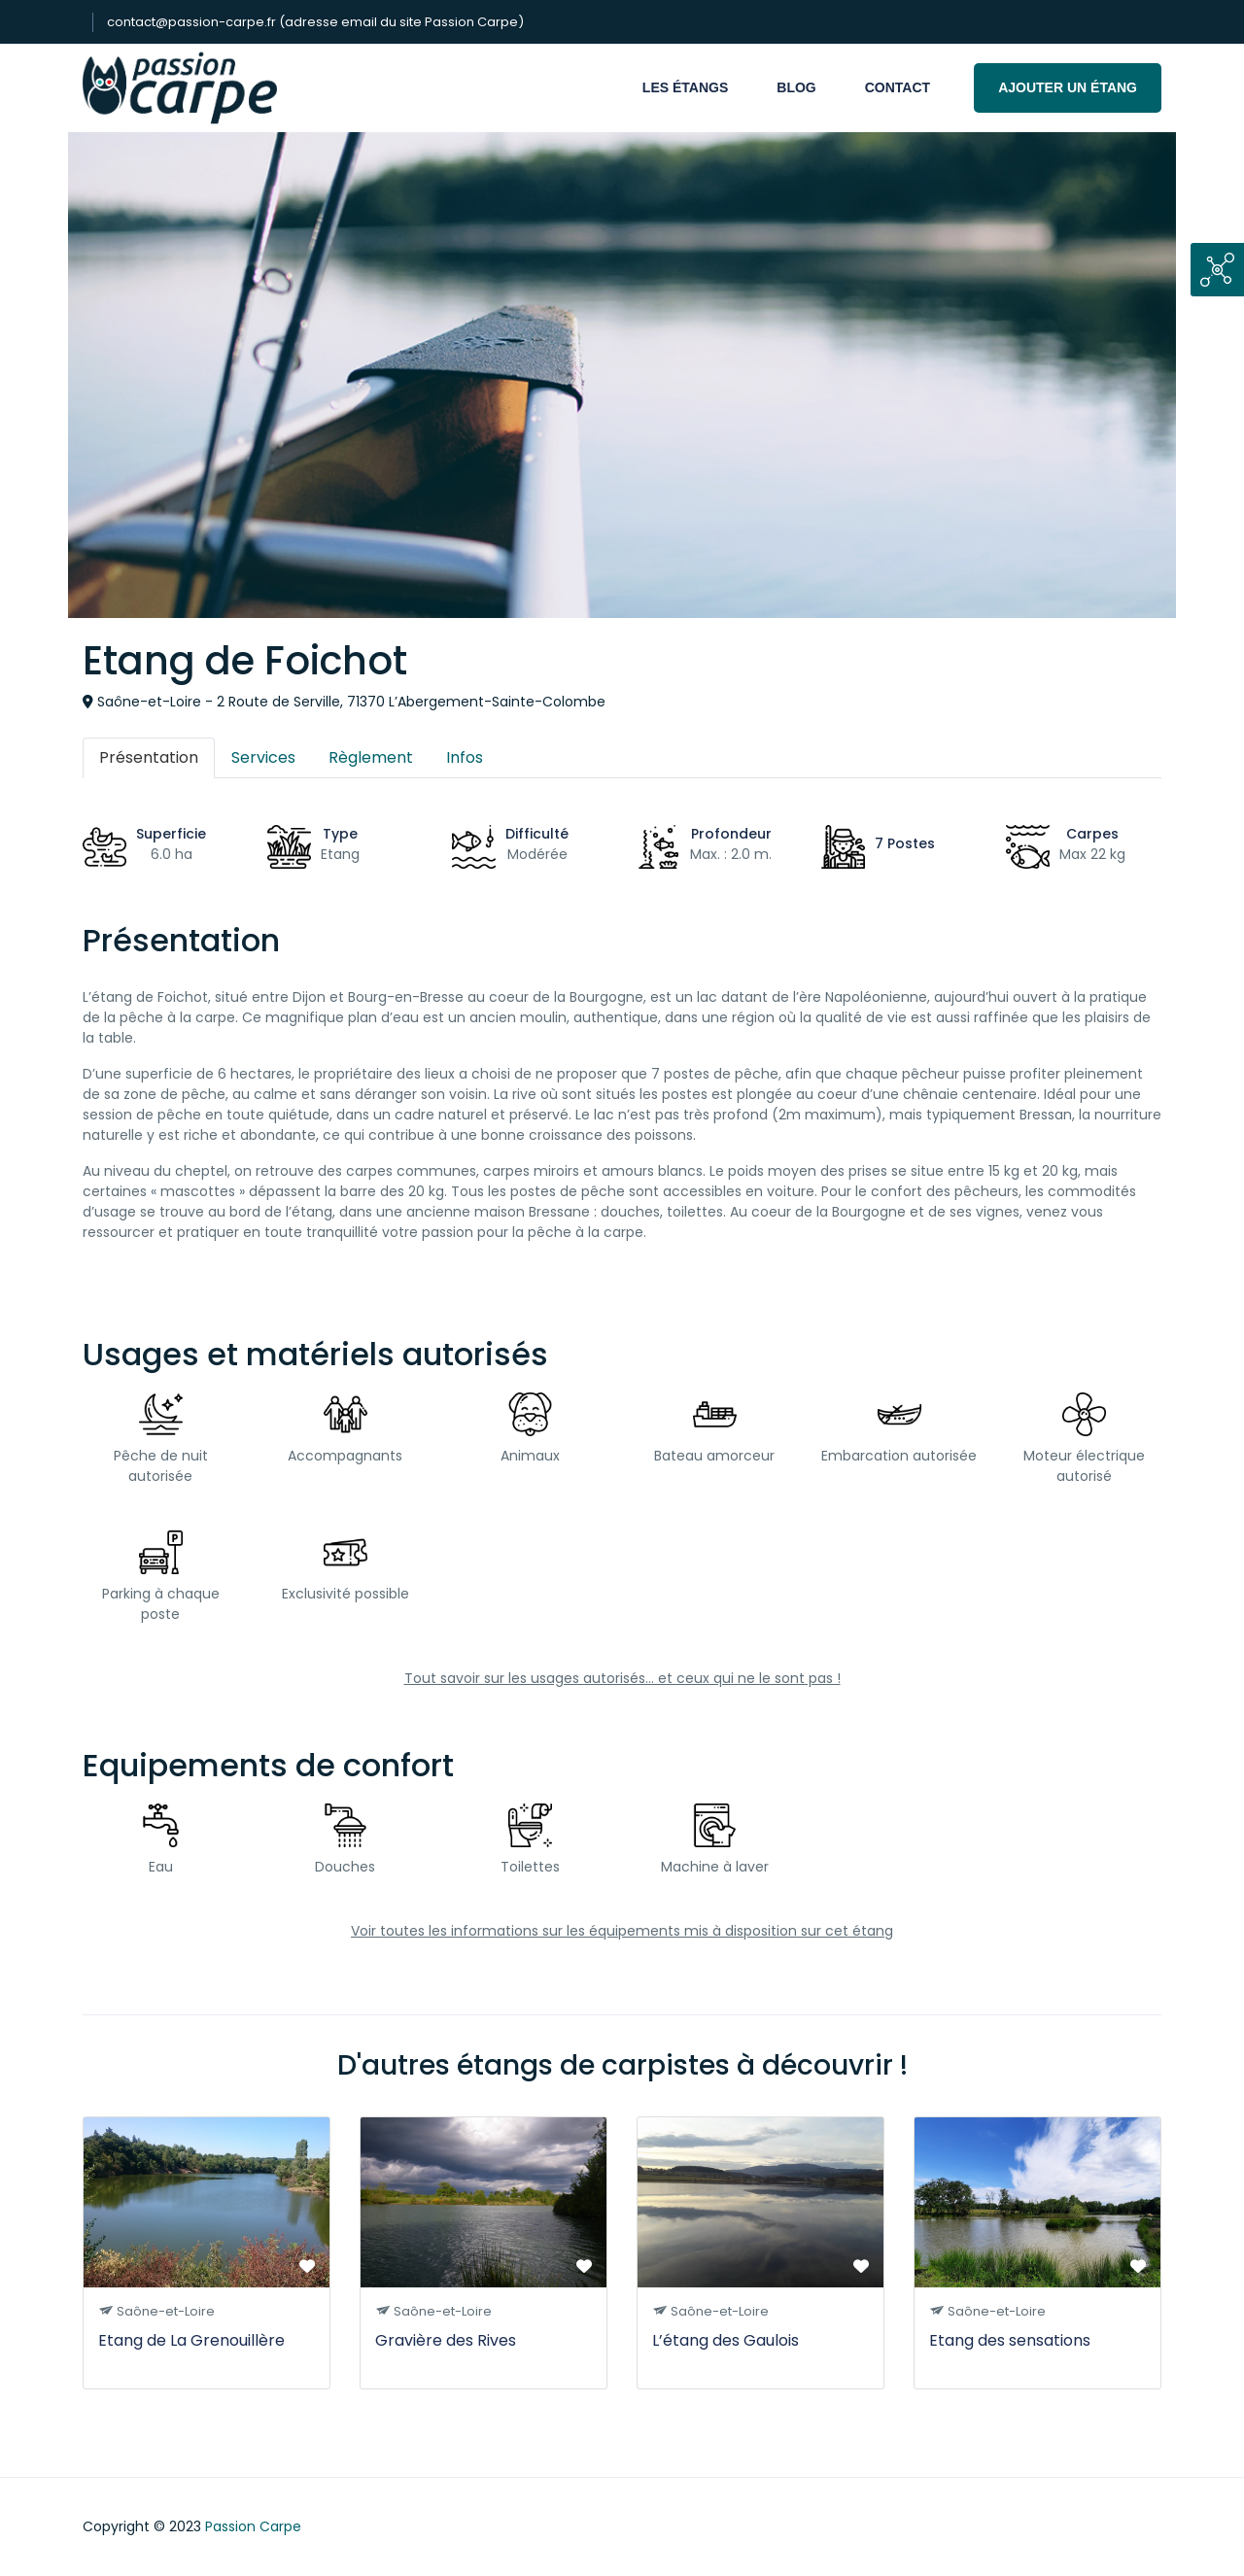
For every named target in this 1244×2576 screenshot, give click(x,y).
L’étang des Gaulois (725, 2340)
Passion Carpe (253, 2526)
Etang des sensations (1009, 2340)
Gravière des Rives (445, 2340)
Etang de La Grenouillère (191, 2340)
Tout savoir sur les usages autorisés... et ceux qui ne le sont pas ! (622, 1678)
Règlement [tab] (370, 757)
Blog (796, 87)
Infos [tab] (464, 757)
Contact (897, 87)
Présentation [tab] (148, 757)
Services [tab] (263, 757)
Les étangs (685, 87)
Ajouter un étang (1067, 87)
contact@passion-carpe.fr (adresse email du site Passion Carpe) (315, 22)
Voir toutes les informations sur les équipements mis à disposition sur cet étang (622, 1931)
